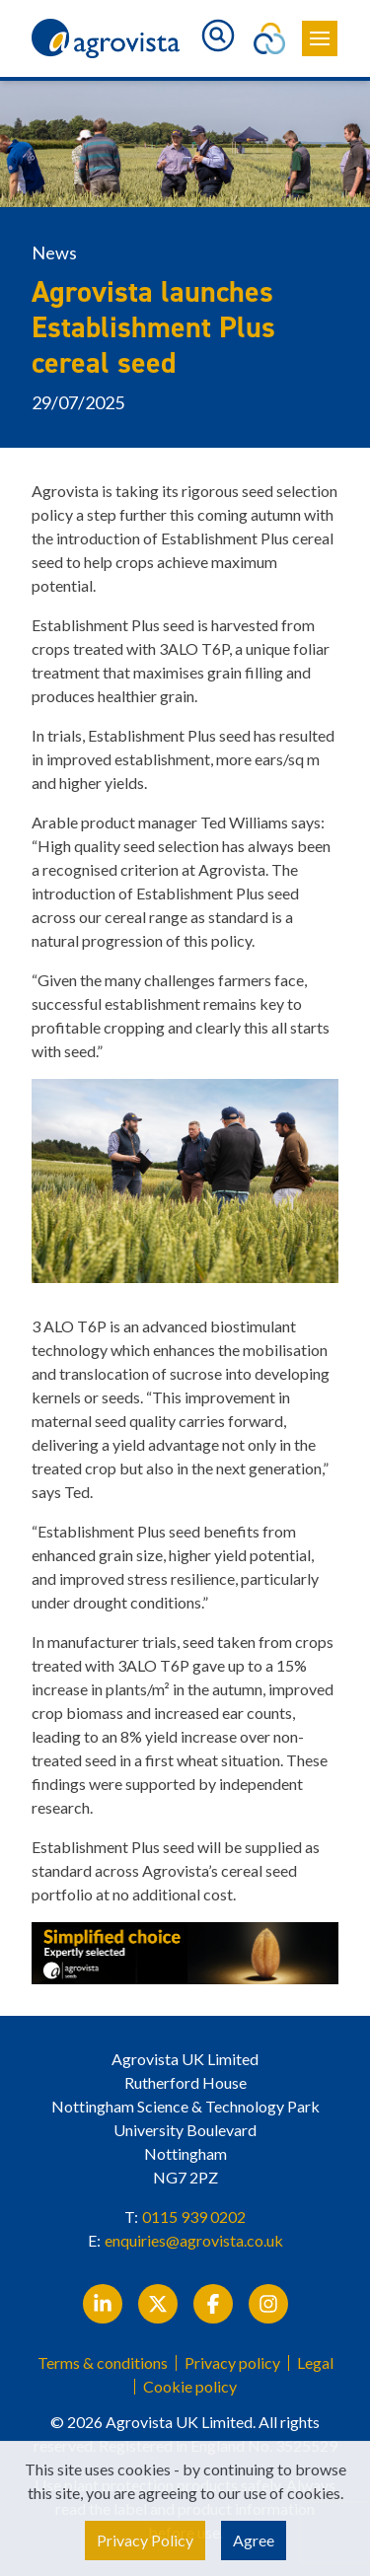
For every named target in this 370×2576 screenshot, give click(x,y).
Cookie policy (190, 2387)
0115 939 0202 (194, 2216)
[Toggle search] (218, 35)
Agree (253, 2540)
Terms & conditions (102, 2363)
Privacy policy (232, 2363)
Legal (315, 2363)
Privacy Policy (145, 2540)
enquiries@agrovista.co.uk (194, 2240)
